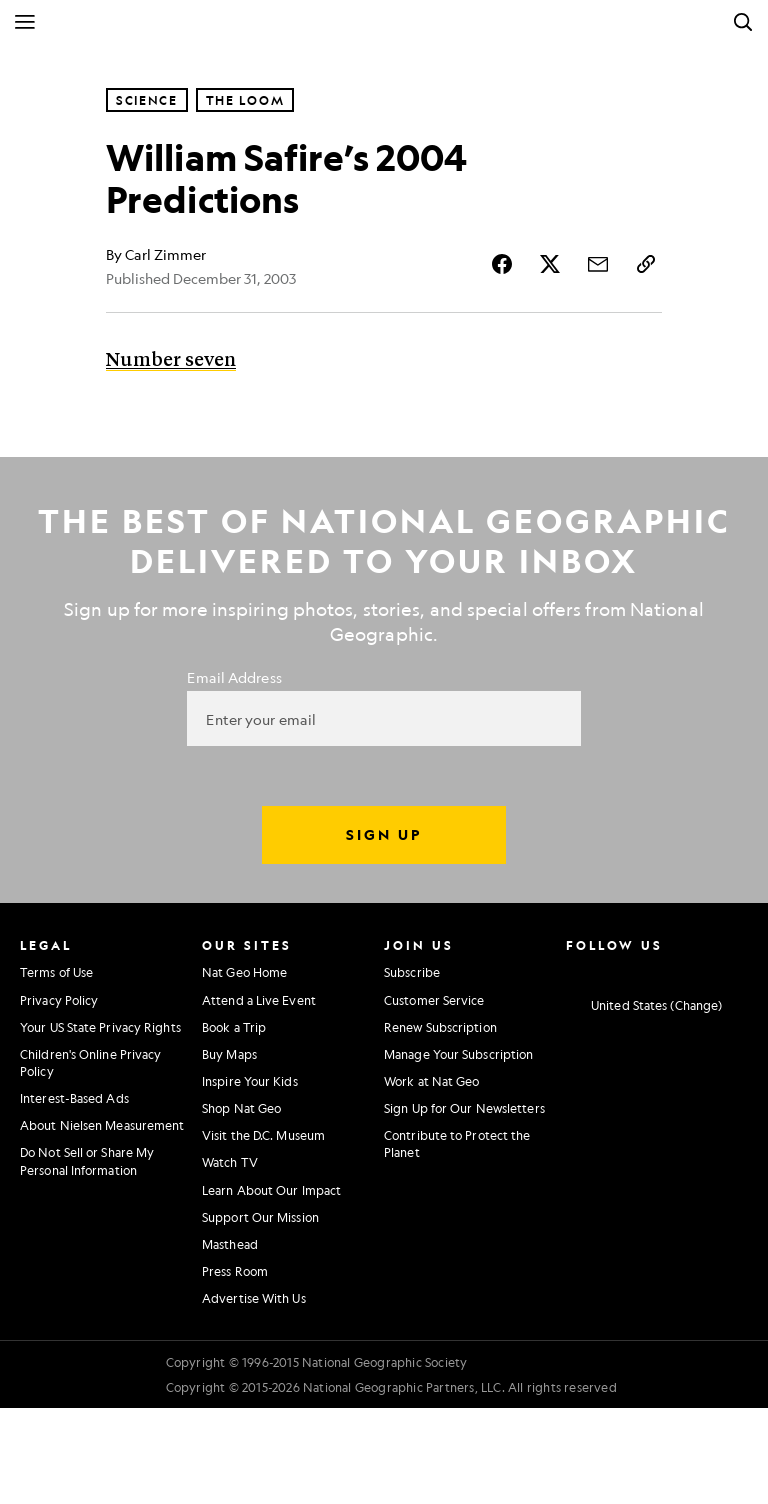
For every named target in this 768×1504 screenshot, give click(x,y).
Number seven (171, 360)
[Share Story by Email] (598, 264)
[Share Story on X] (550, 264)
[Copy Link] (646, 264)
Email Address (234, 677)
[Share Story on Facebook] (502, 264)
